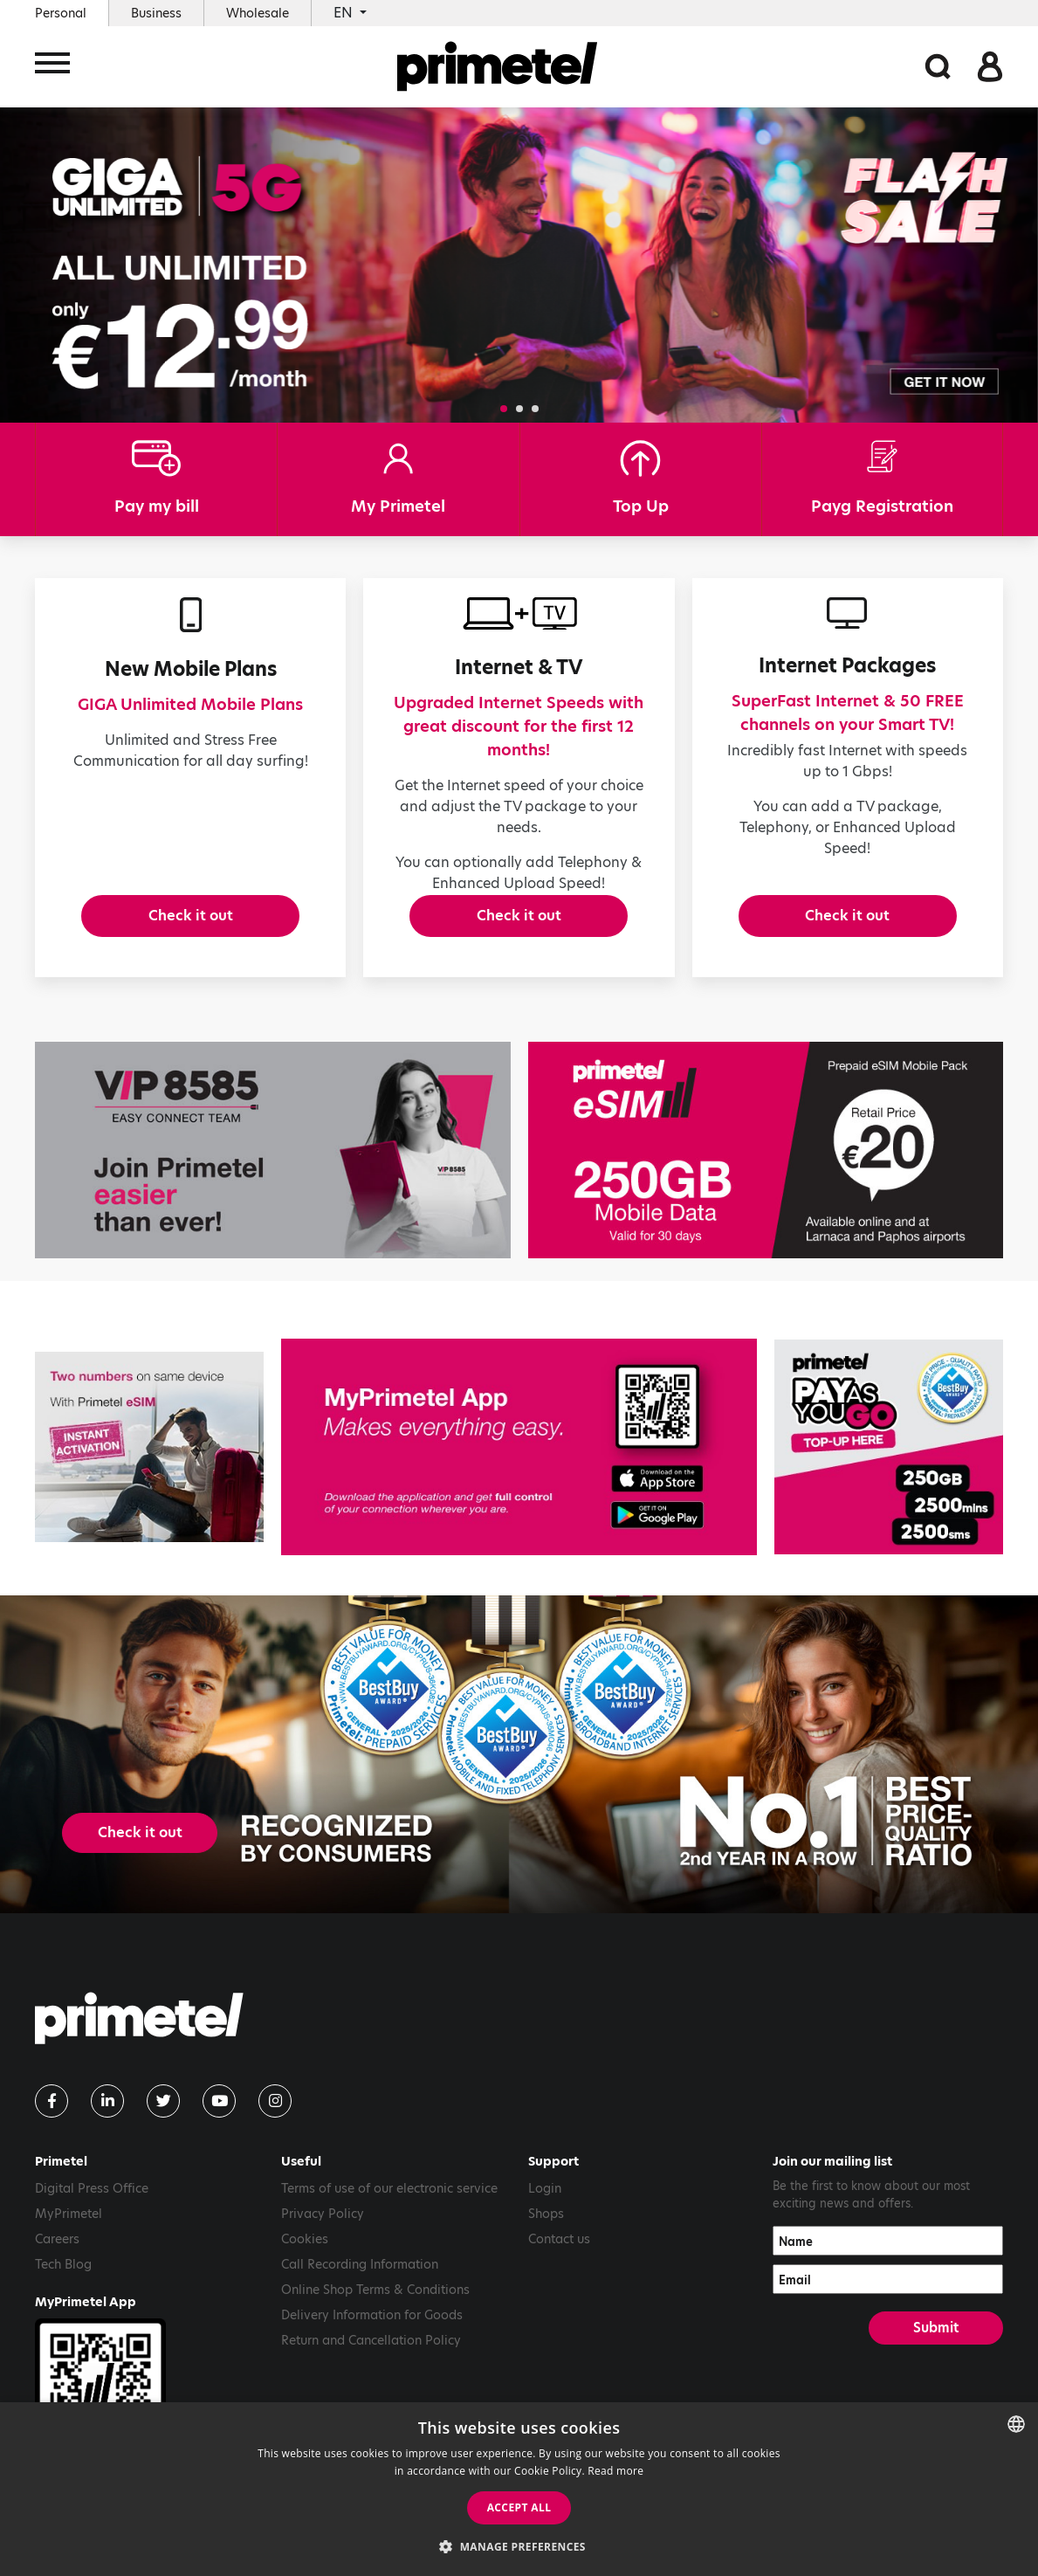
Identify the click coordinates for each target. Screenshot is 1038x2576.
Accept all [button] (519, 2507)
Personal (60, 13)
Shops (546, 2232)
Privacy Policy (322, 2232)
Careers (57, 2257)
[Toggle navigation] (52, 67)
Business (156, 13)
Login (544, 2206)
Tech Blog (63, 2282)
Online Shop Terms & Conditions (375, 2308)
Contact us (559, 2257)
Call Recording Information (359, 2282)
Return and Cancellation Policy (371, 2358)
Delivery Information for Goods (372, 2333)
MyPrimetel (68, 2232)
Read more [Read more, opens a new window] (615, 2470)
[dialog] (519, 2489)
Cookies (304, 2257)
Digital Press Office (91, 2206)
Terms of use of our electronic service (389, 2206)
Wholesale (257, 13)
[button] (504, 409)
